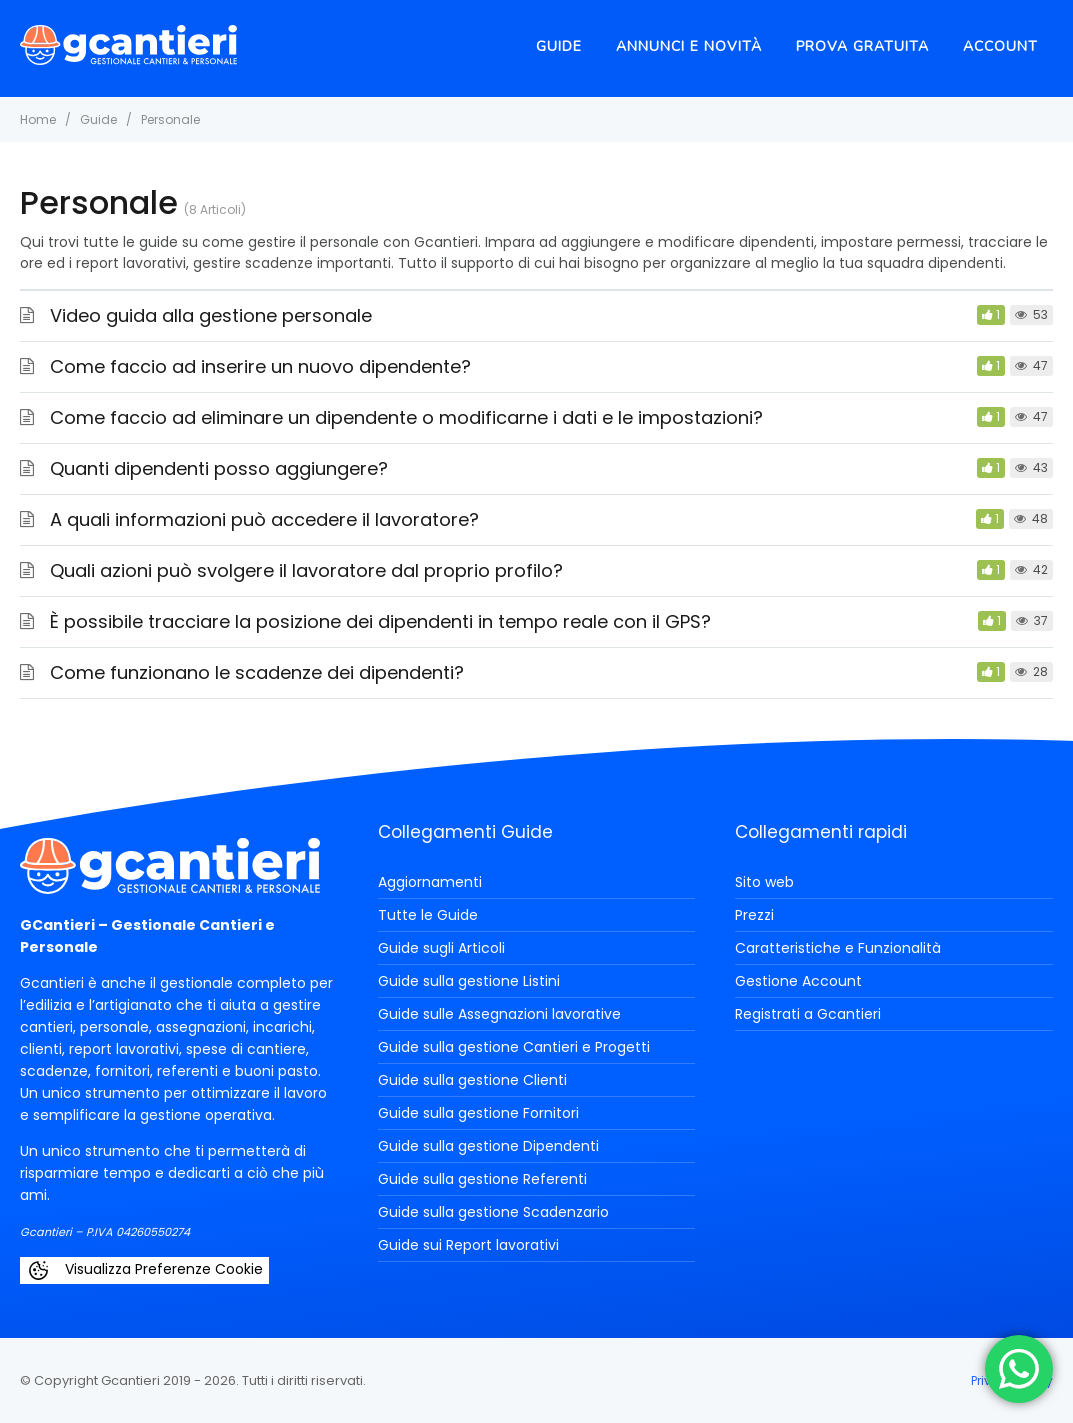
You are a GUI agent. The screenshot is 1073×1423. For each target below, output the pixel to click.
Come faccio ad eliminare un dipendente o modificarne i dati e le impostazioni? (406, 417)
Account (1000, 46)
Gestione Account (798, 981)
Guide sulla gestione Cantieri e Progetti (514, 1047)
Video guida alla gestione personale (211, 315)
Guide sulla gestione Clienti (472, 1080)
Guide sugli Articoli (441, 948)
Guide (559, 46)
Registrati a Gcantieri (808, 1014)
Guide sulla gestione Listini (469, 981)
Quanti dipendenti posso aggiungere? (219, 468)
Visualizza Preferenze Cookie (144, 1270)
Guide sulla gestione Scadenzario (493, 1212)
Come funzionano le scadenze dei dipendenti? (257, 672)
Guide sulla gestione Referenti (482, 1179)
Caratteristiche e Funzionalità (838, 948)
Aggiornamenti (430, 882)
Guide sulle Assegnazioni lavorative (499, 1014)
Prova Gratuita (862, 46)
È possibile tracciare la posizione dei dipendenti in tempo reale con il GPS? (380, 621)
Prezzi (754, 915)
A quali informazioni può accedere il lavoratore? (264, 519)
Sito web (764, 882)
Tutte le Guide (428, 915)
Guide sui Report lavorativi (468, 1245)
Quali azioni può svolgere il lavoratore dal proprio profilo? (306, 570)
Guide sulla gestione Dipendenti (488, 1146)
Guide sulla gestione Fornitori (478, 1113)
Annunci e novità (689, 46)
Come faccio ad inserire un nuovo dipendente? (260, 366)
